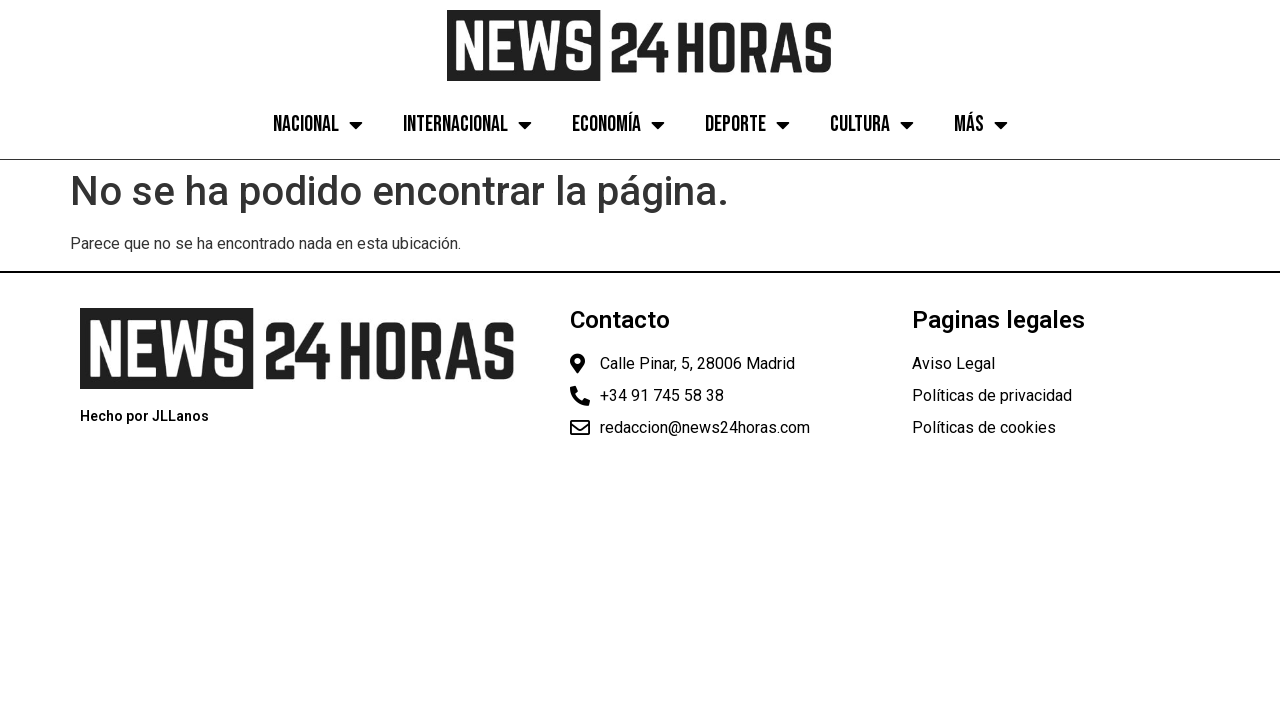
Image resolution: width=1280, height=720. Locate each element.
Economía (618, 125)
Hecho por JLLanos (144, 416)
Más (981, 125)
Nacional (318, 125)
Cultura (872, 125)
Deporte (747, 125)
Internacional (467, 125)
